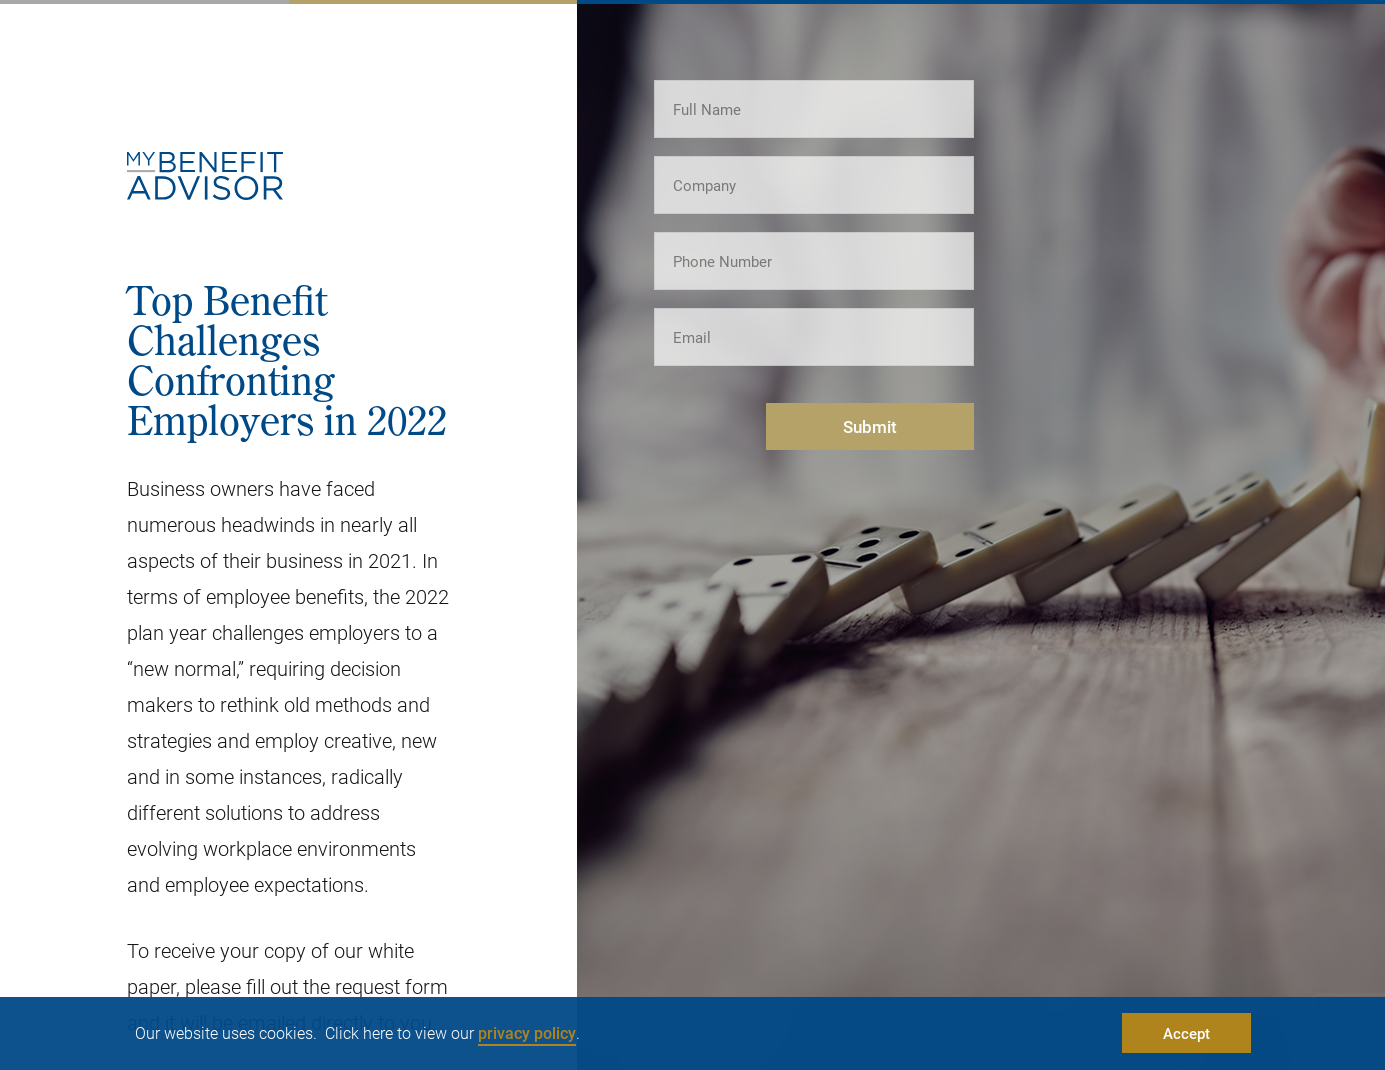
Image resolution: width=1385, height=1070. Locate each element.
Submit (870, 426)
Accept (1186, 1033)
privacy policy (527, 1032)
